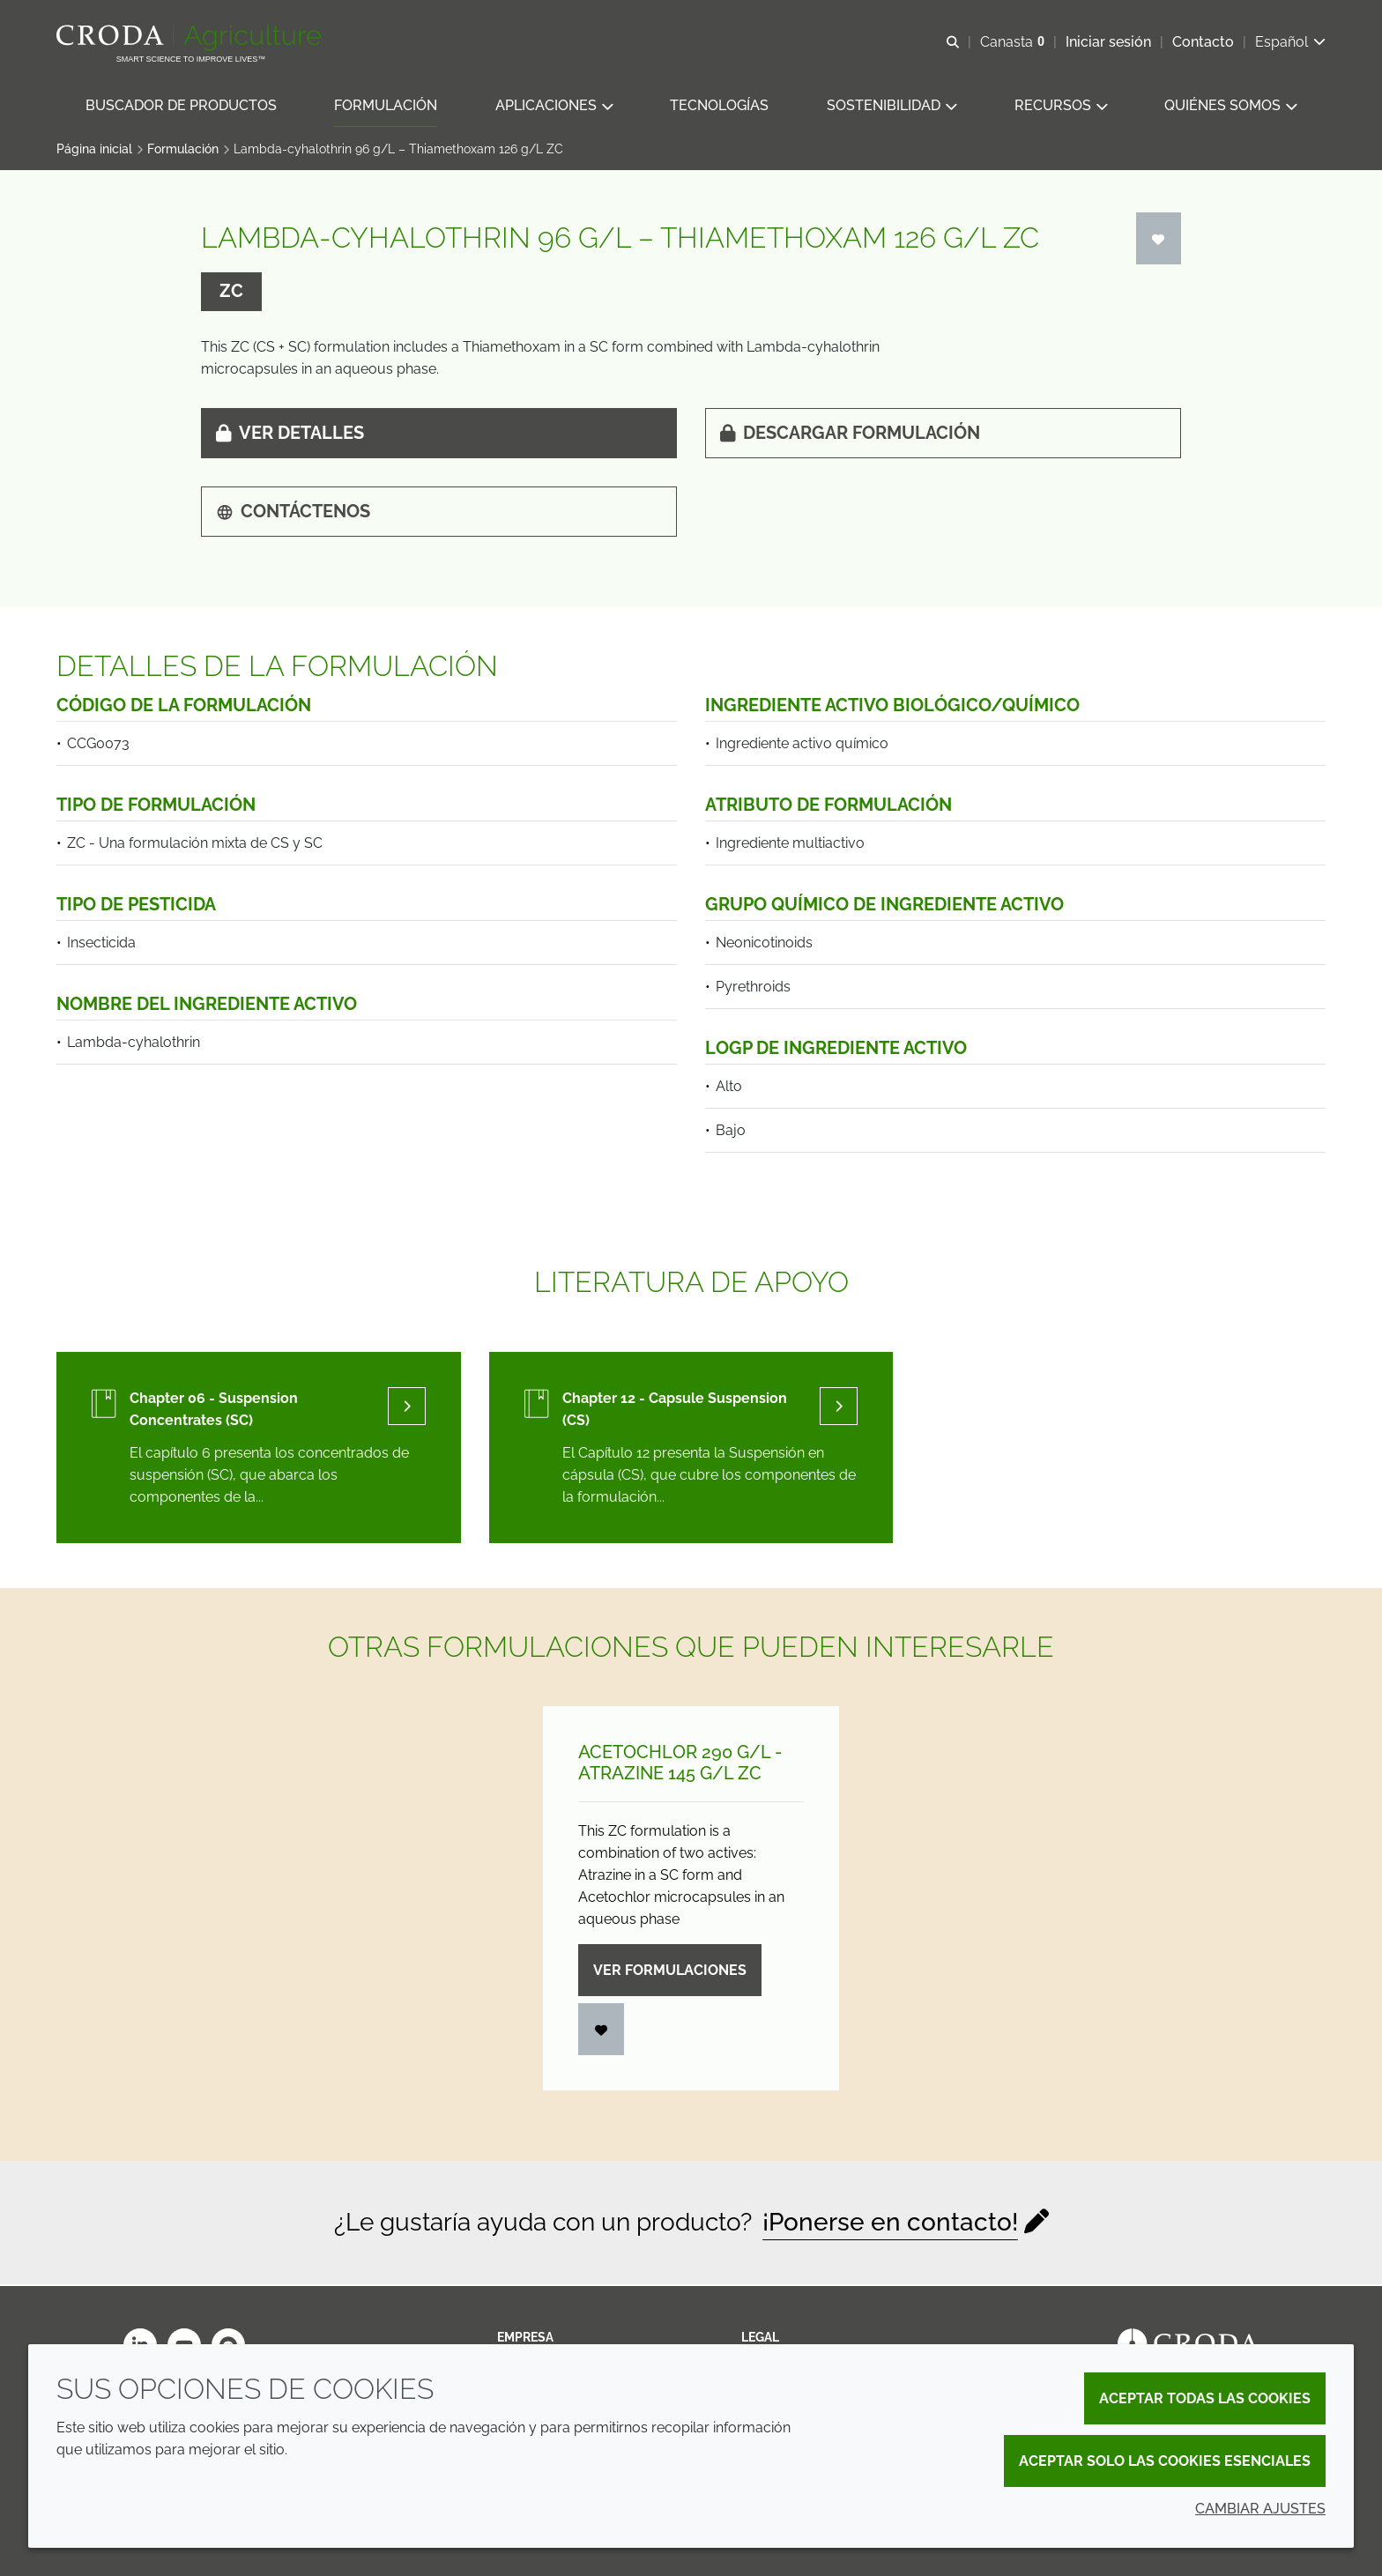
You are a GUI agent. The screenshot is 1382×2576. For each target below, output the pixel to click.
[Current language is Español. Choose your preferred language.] (1290, 42)
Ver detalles (290, 434)
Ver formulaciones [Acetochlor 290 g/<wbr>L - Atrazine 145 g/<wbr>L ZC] (670, 1972)
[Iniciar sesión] (1159, 240)
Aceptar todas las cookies (1205, 2398)
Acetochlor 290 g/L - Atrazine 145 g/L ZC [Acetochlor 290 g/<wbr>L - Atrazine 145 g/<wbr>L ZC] (680, 1764)
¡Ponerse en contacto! (890, 2223)
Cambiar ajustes (1260, 2508)
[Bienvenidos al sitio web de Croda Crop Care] (190, 38)
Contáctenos (293, 512)
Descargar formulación (850, 434)
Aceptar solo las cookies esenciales (1165, 2461)
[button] (181, 106)
